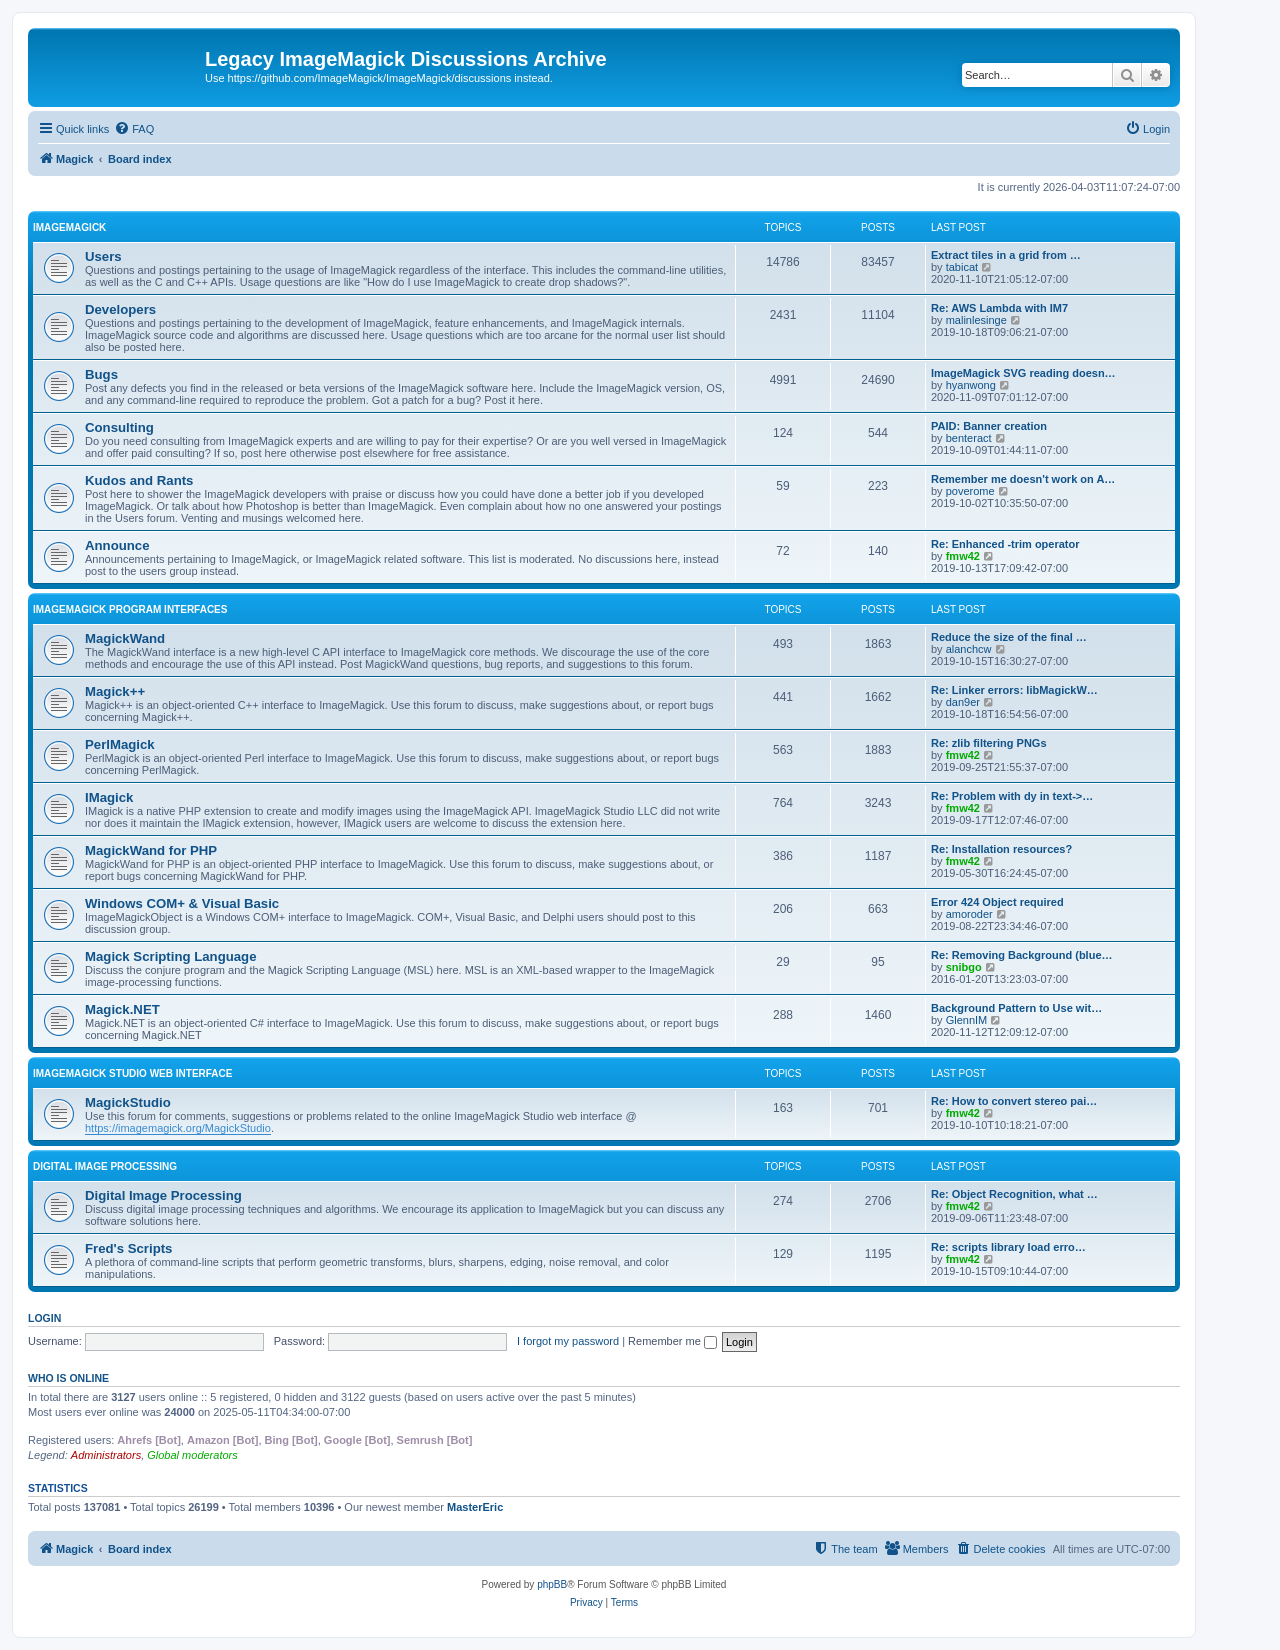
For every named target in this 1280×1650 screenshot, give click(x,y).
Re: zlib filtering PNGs (989, 743)
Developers (120, 309)
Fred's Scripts (128, 1248)
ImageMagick (69, 227)
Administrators (106, 1455)
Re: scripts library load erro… (1008, 1247)
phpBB (552, 1584)
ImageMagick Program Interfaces (130, 609)
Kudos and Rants (139, 480)
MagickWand (125, 638)
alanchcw (969, 649)
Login (44, 1318)
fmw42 (963, 556)
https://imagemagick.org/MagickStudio (178, 1128)
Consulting (119, 427)
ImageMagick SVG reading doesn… (1023, 373)
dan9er (963, 702)
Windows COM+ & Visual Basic (182, 903)
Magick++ (115, 691)
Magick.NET (122, 1009)
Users (103, 256)
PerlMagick (120, 744)
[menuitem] (134, 129)
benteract (969, 438)
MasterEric (475, 1507)
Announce (117, 545)
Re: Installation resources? (1001, 849)
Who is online (68, 1378)
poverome (970, 491)
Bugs (101, 374)
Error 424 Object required (997, 902)
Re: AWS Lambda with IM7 (999, 308)
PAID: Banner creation (989, 426)
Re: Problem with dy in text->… (1012, 796)
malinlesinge (976, 320)
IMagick (109, 797)
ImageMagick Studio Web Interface (132, 1073)
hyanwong (971, 385)
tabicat (962, 267)
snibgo (964, 967)
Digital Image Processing (105, 1166)
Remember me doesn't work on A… (1023, 479)
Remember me (672, 1341)
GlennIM (967, 1020)
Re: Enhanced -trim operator (1005, 544)
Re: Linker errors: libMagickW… (1014, 690)
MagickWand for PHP (151, 850)
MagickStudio (128, 1102)
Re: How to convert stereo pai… (1014, 1101)
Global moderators (192, 1455)
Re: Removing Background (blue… (1022, 955)
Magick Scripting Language (170, 956)
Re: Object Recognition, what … (1014, 1194)
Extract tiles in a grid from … (1006, 255)
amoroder (969, 914)
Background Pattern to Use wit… (1016, 1008)
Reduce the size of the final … (1009, 637)
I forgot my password (568, 1341)
